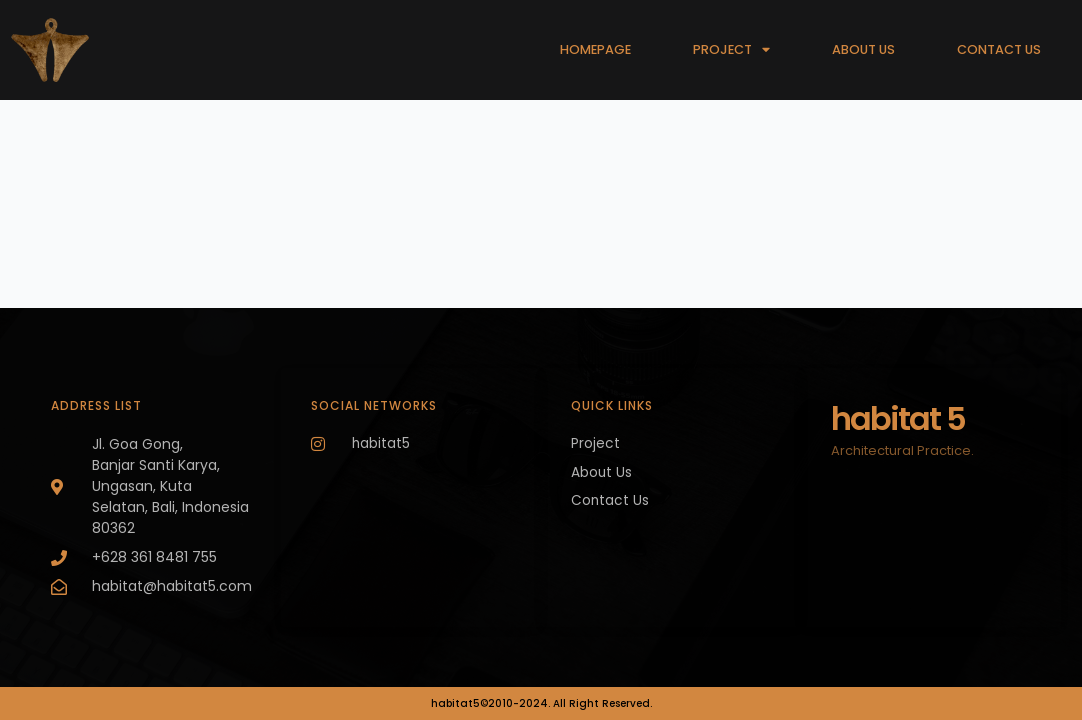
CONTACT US (999, 49)
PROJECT (731, 50)
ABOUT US (863, 49)
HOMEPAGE (595, 49)
